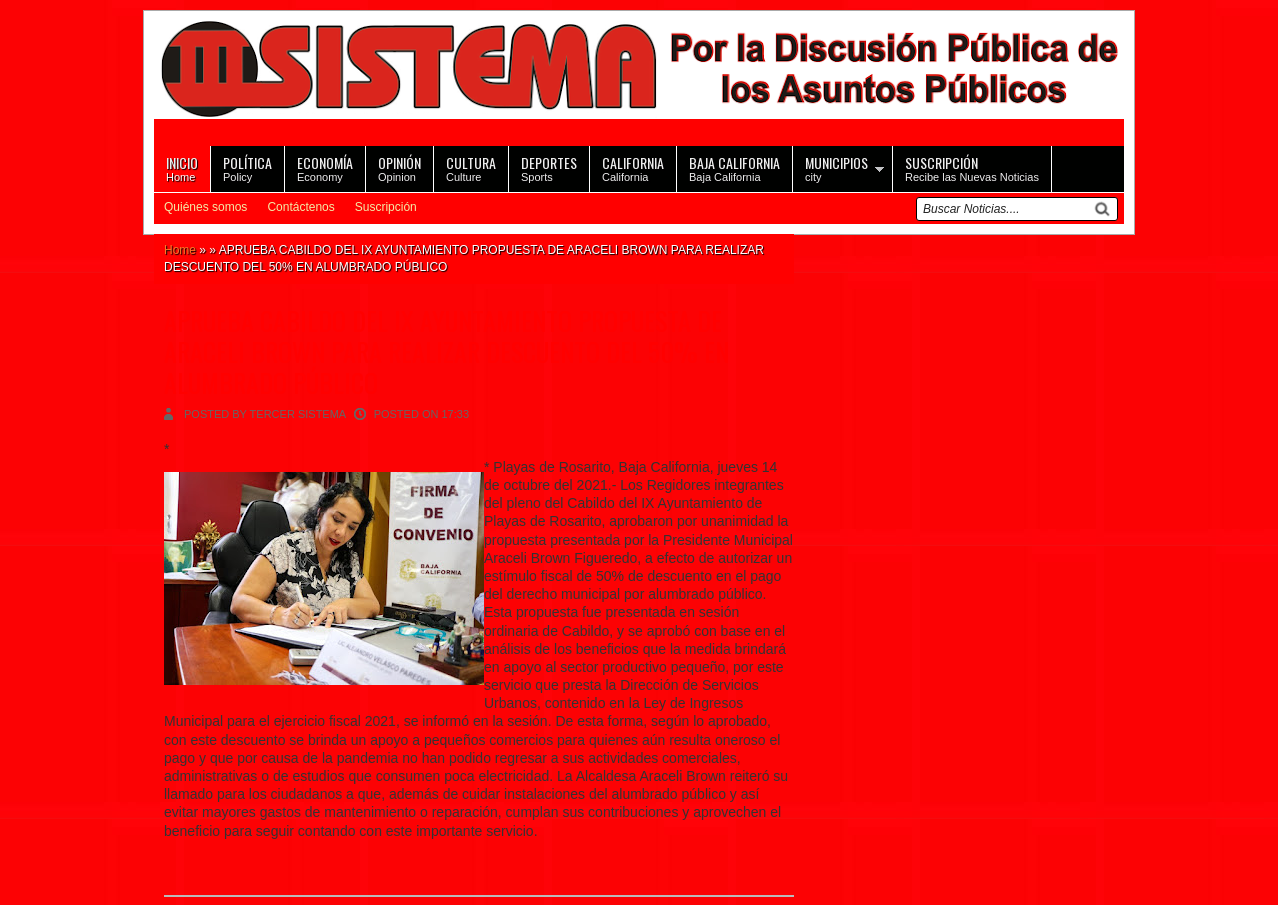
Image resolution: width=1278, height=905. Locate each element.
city (836, 167)
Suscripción (386, 207)
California (633, 167)
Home (182, 167)
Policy (247, 167)
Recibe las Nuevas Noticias (972, 167)
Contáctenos (300, 207)
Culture (471, 167)
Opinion (399, 167)
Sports (549, 167)
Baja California (734, 167)
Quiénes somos (205, 207)
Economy (325, 167)
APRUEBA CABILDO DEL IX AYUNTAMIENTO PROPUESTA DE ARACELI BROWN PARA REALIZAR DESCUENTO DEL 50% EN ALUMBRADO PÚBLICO (446, 351)
